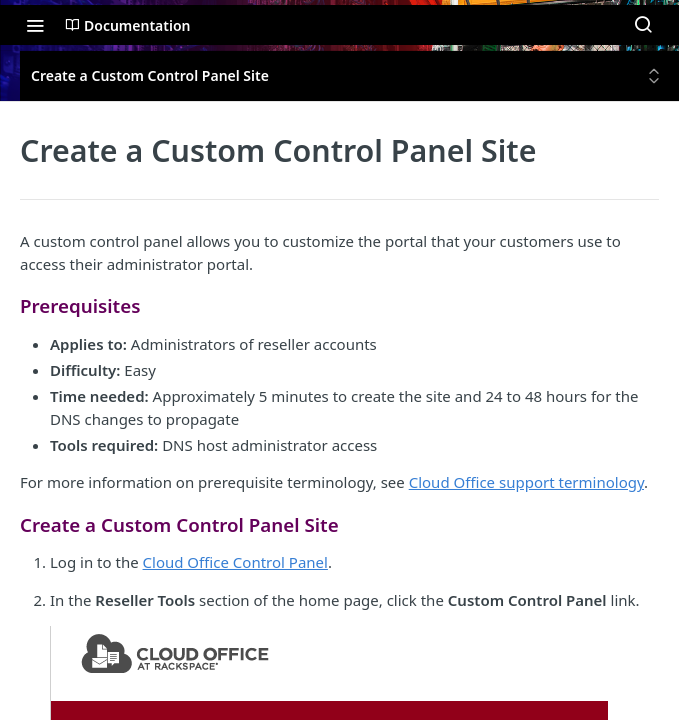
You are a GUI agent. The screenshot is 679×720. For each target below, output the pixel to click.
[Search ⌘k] (643, 25)
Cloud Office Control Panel (235, 562)
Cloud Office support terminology (526, 482)
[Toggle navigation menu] (35, 25)
